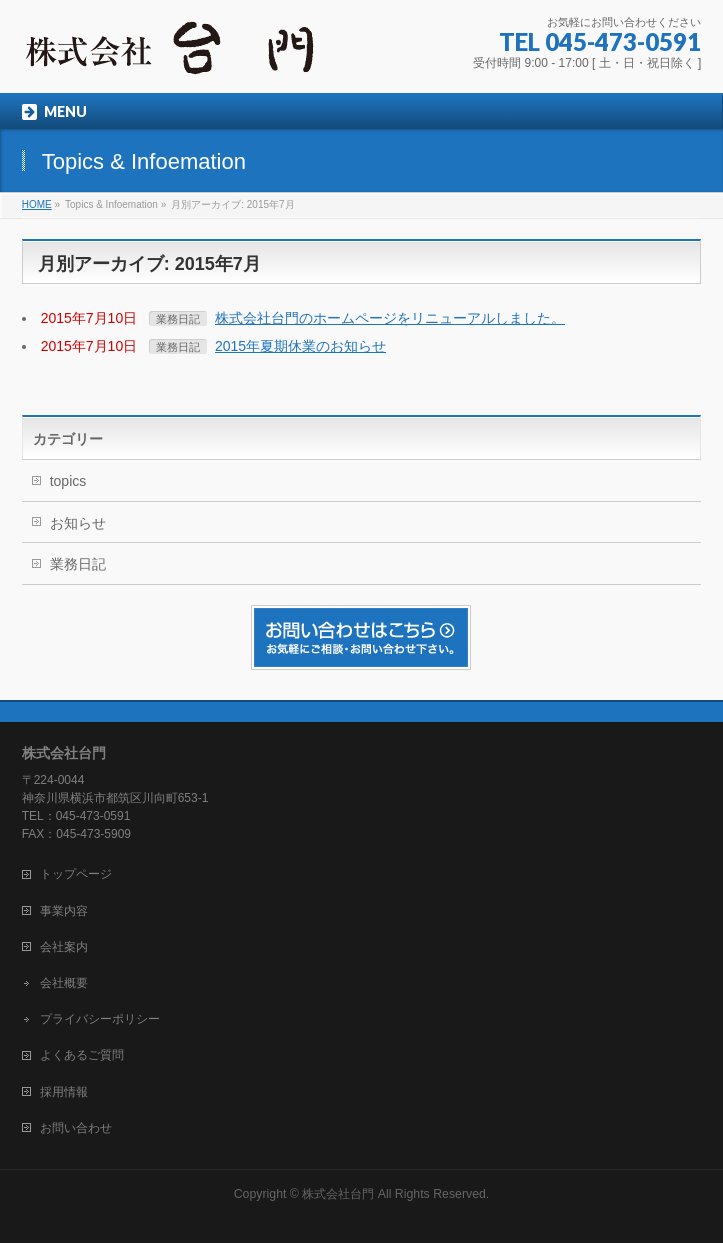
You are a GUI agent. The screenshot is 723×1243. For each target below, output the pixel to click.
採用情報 (64, 1092)
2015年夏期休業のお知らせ (300, 346)
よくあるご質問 (82, 1055)
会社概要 (64, 983)
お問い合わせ (76, 1128)
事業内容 (64, 911)
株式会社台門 (338, 1194)
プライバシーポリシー (100, 1019)
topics (68, 481)
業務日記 (178, 319)
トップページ (76, 874)
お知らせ (78, 523)
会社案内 (64, 947)
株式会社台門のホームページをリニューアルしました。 (390, 318)
